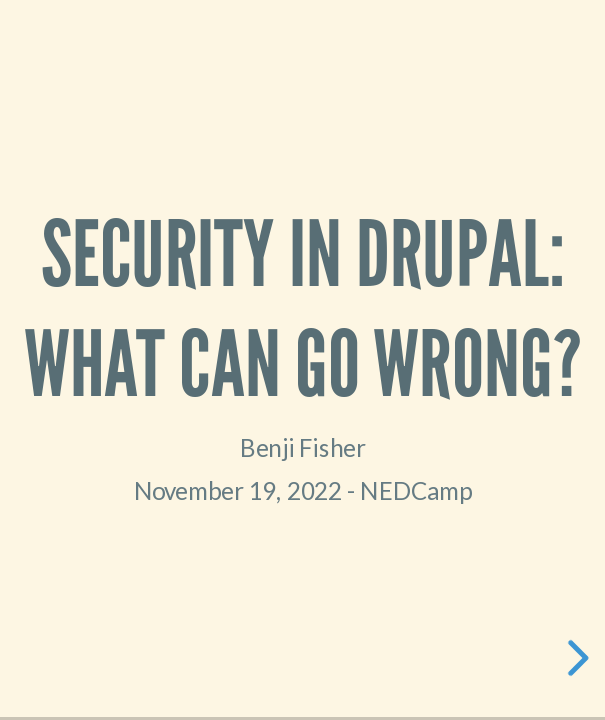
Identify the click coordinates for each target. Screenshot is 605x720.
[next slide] (575, 658)
